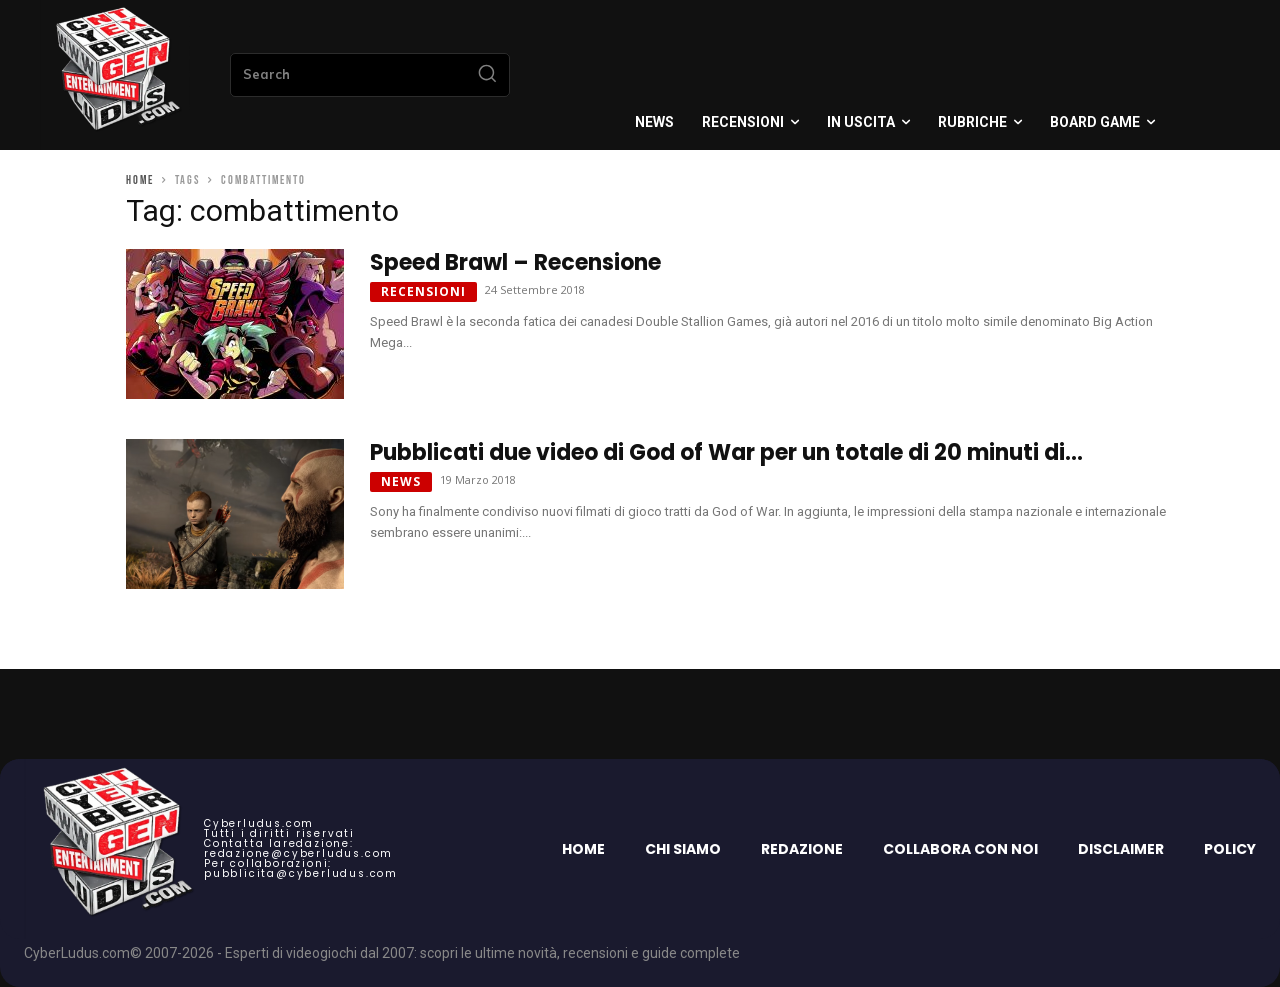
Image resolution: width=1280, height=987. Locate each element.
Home (140, 180)
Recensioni (423, 291)
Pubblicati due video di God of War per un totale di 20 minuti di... (726, 452)
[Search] (487, 75)
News (401, 481)
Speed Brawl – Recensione (515, 262)
